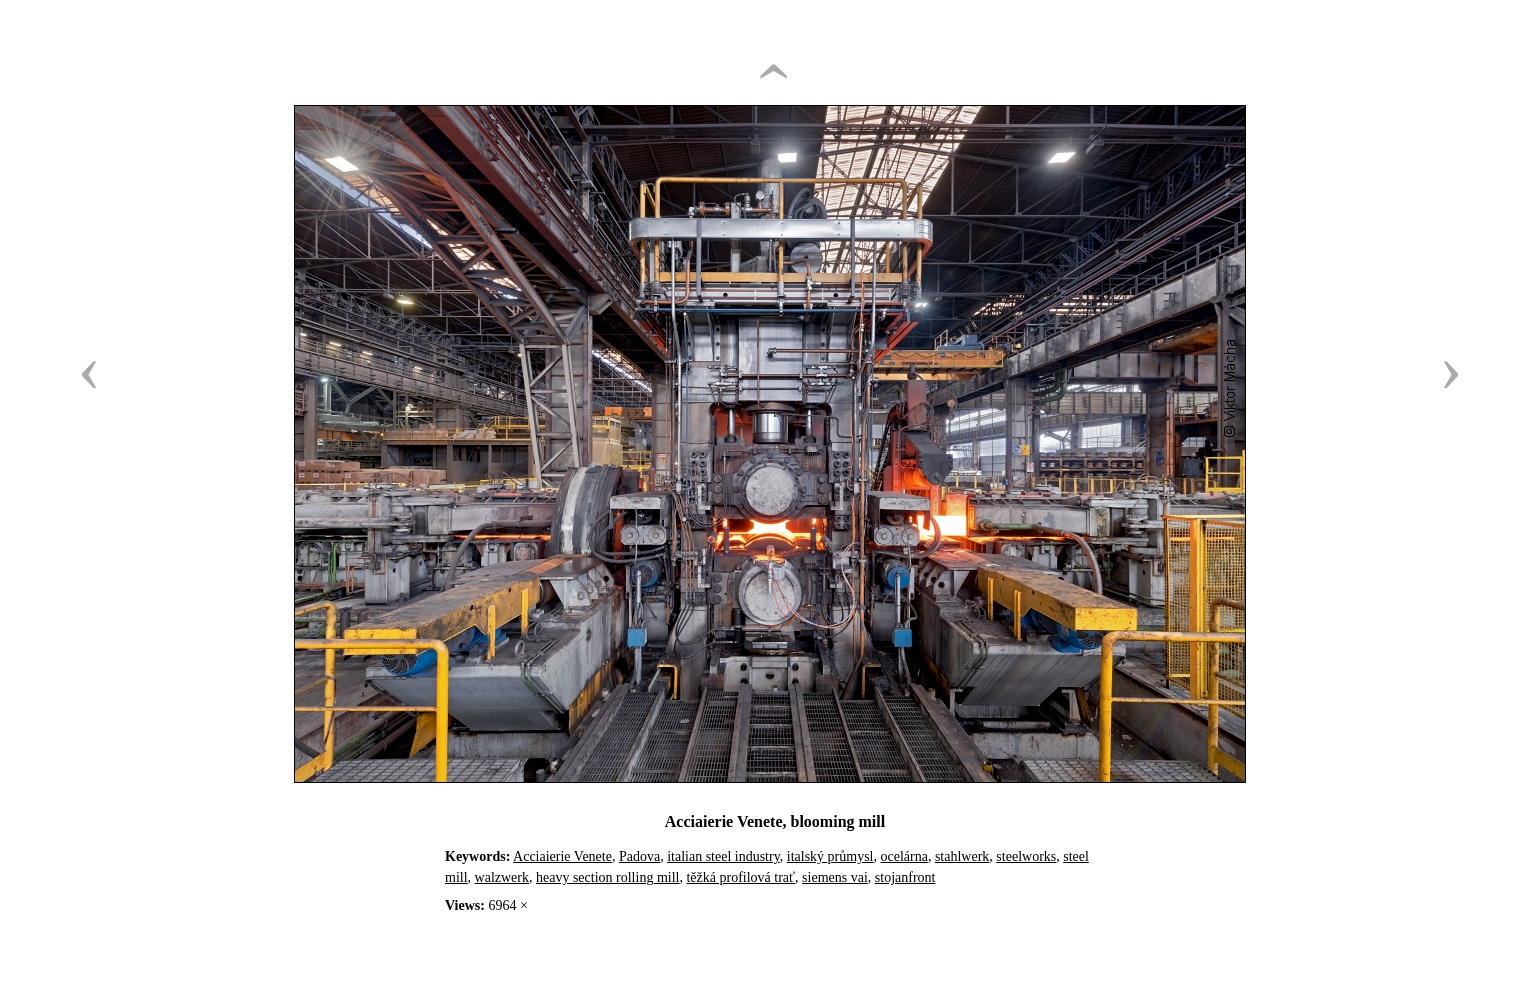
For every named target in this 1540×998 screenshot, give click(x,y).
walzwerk (502, 877)
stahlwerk (962, 856)
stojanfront (905, 877)
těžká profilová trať (740, 877)
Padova (639, 856)
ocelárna (904, 856)
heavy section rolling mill (607, 877)
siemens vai (835, 877)
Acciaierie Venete (562, 856)
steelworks (1026, 856)
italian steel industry (723, 856)
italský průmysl (830, 856)
